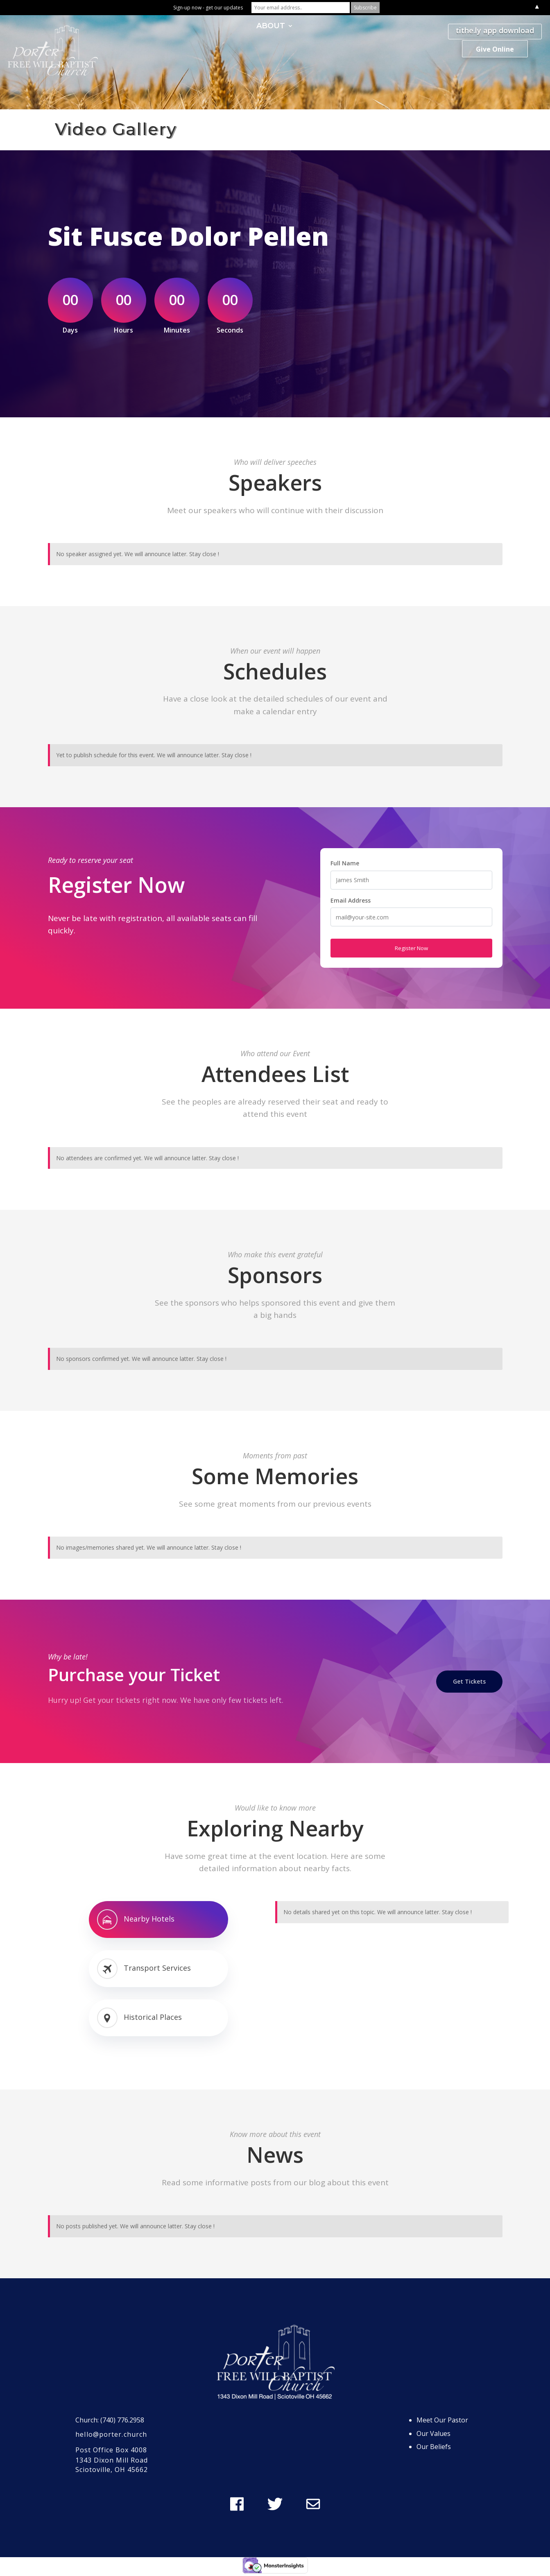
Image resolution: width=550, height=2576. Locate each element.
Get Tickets (469, 1681)
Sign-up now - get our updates (208, 7)
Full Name (344, 863)
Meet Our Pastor (442, 2419)
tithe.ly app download (495, 30)
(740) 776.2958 (122, 2419)
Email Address (350, 900)
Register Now (411, 948)
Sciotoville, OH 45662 (111, 2469)
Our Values (433, 2433)
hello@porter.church (111, 2434)
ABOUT (270, 26)
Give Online (495, 49)
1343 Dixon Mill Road (111, 2460)
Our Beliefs (433, 2446)
